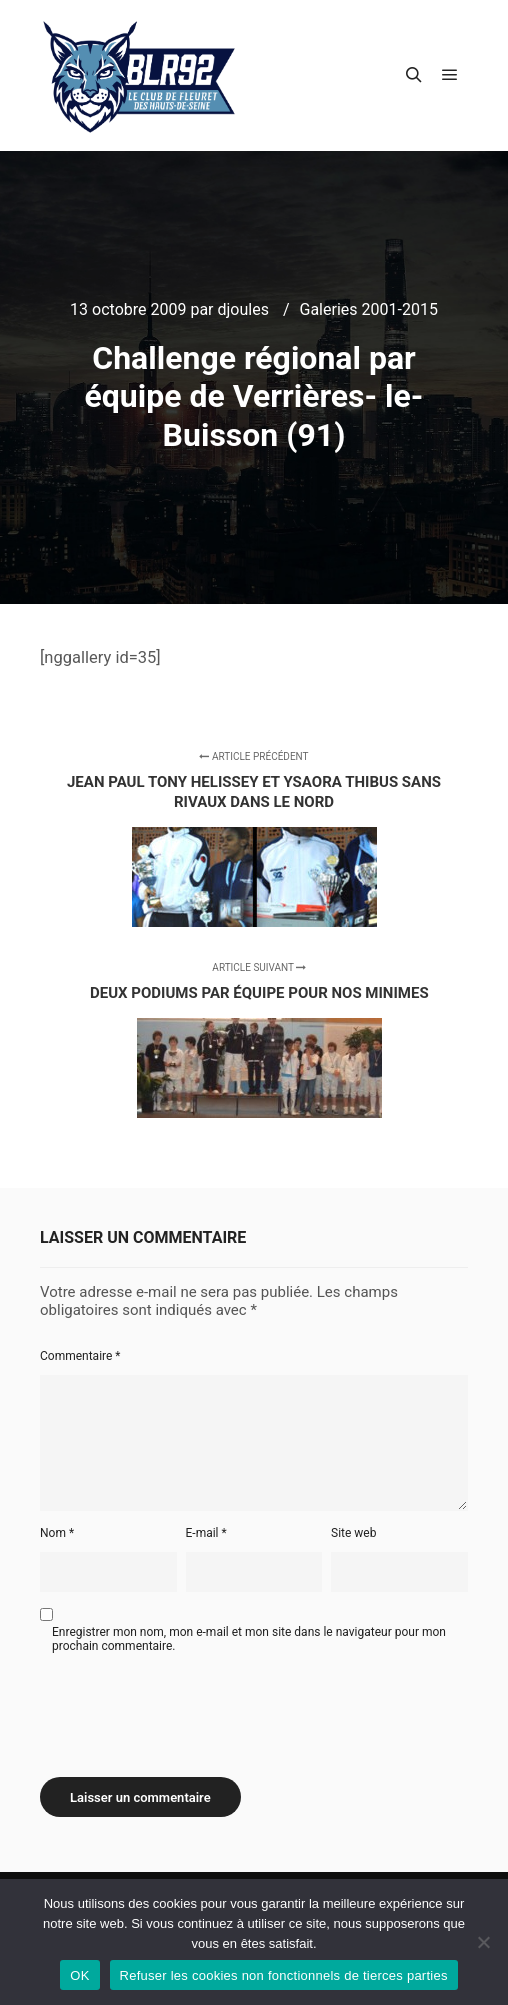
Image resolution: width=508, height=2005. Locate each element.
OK (79, 1975)
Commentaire (80, 1356)
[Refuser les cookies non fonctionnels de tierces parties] (483, 1942)
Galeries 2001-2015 (369, 309)
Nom (57, 1533)
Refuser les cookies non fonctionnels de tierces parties (284, 1975)
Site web (353, 1533)
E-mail (206, 1533)
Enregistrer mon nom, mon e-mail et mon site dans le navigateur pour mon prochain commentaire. (249, 1639)
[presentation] (192, 1708)
